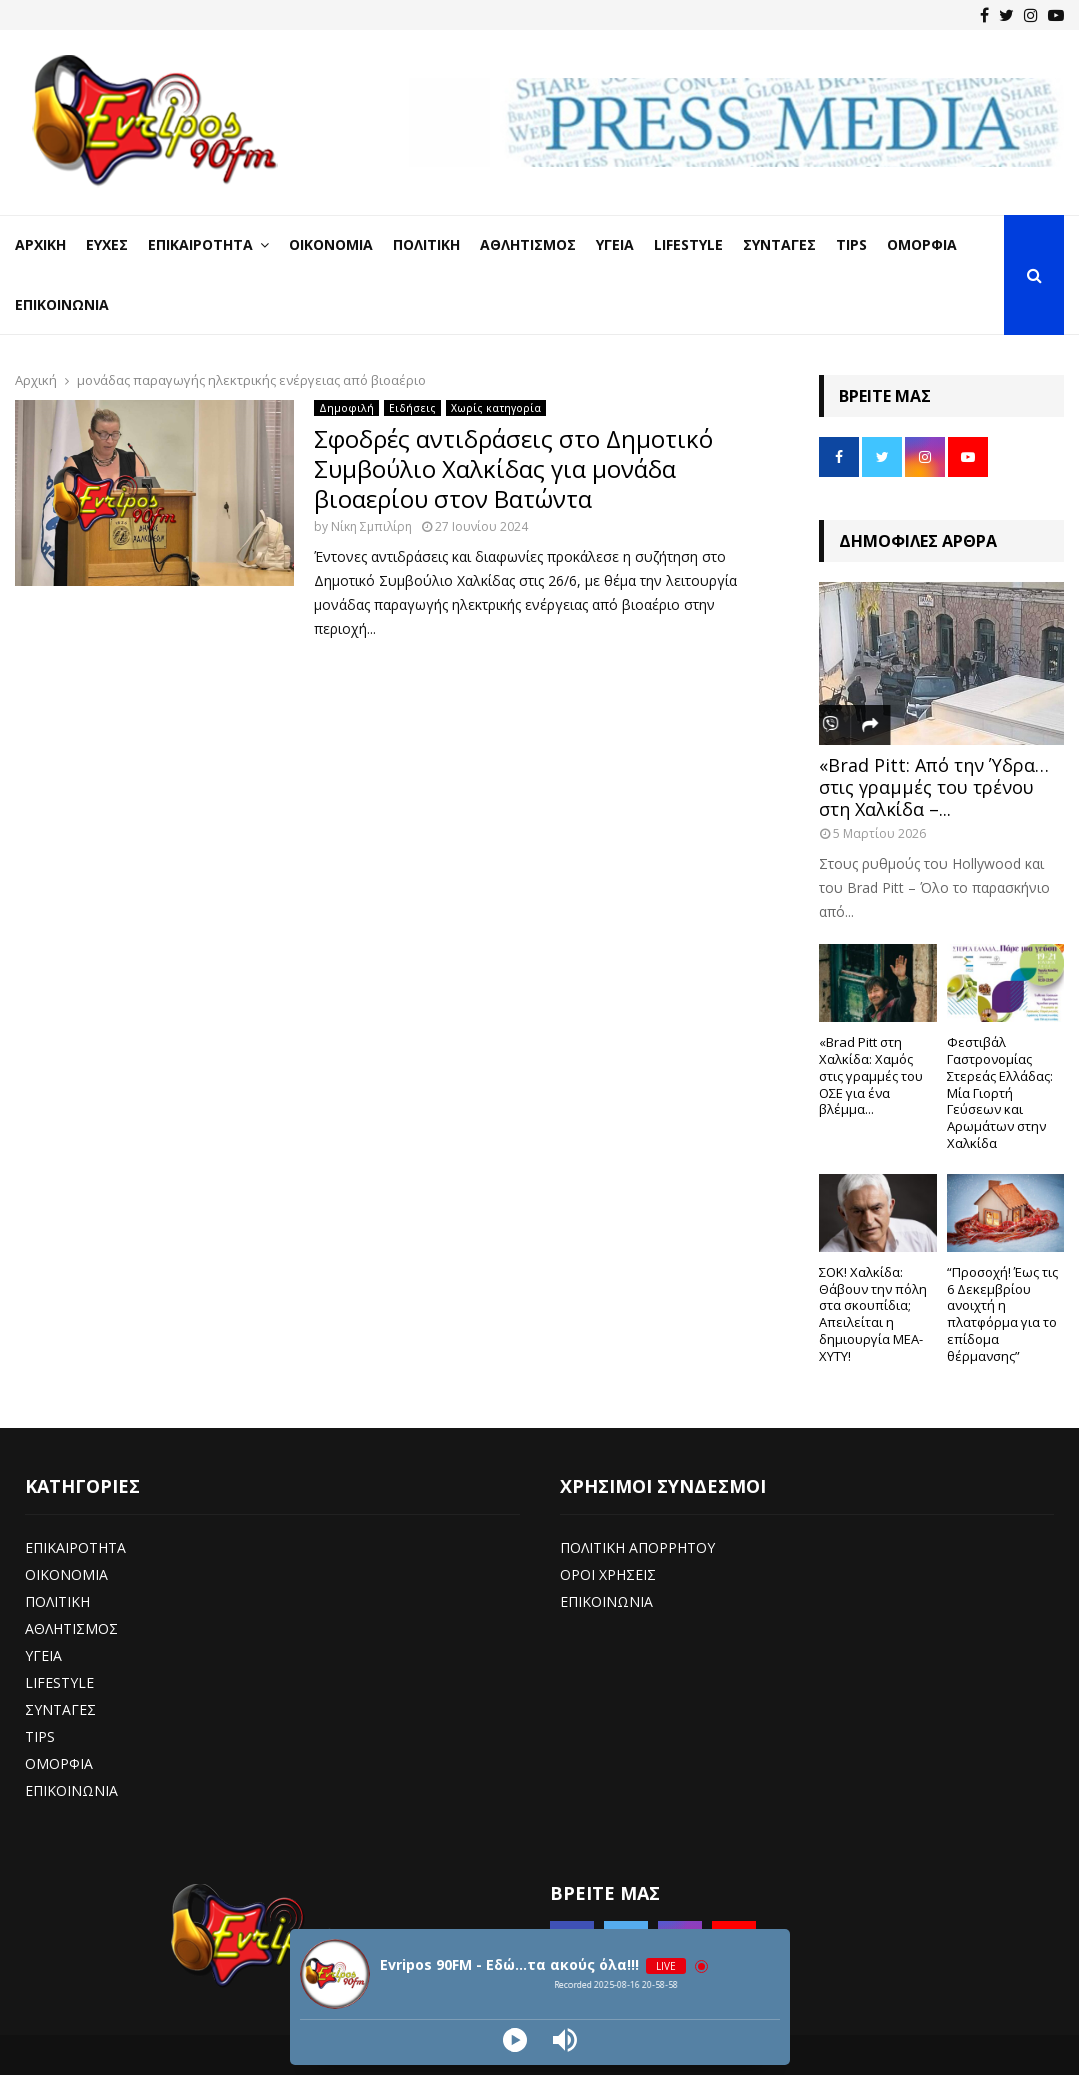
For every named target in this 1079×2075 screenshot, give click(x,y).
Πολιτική (426, 244)
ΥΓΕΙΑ (43, 1655)
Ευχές (107, 244)
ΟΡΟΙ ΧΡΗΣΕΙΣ (608, 1574)
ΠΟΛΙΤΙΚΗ (57, 1601)
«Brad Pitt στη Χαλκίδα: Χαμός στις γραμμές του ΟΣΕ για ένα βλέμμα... (871, 1075)
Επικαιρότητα (200, 244)
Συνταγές (779, 244)
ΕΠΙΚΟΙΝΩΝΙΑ (71, 1790)
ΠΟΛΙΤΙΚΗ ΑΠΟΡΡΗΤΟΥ (637, 1547)
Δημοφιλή (346, 408)
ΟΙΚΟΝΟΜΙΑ (66, 1574)
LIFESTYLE (59, 1682)
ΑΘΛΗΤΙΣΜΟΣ (71, 1628)
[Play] (515, 2040)
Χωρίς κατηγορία (496, 408)
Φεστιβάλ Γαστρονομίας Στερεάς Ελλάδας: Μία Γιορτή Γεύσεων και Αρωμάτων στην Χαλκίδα (1000, 1092)
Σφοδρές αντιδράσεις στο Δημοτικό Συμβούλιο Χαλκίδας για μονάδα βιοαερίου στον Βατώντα (513, 468)
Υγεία (615, 244)
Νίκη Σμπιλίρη (371, 526)
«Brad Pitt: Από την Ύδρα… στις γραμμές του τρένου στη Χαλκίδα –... (934, 786)
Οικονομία (331, 244)
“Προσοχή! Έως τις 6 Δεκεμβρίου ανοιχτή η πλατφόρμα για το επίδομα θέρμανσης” (1002, 1314)
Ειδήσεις (412, 408)
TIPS (40, 1736)
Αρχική (40, 244)
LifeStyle (688, 244)
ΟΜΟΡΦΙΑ (59, 1763)
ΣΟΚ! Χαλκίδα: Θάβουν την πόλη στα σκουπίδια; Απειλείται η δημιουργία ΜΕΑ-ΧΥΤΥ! (873, 1314)
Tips (851, 244)
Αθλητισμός (528, 244)
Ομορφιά (922, 244)
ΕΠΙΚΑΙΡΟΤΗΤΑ (75, 1547)
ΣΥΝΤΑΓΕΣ (60, 1709)
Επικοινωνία (62, 304)
